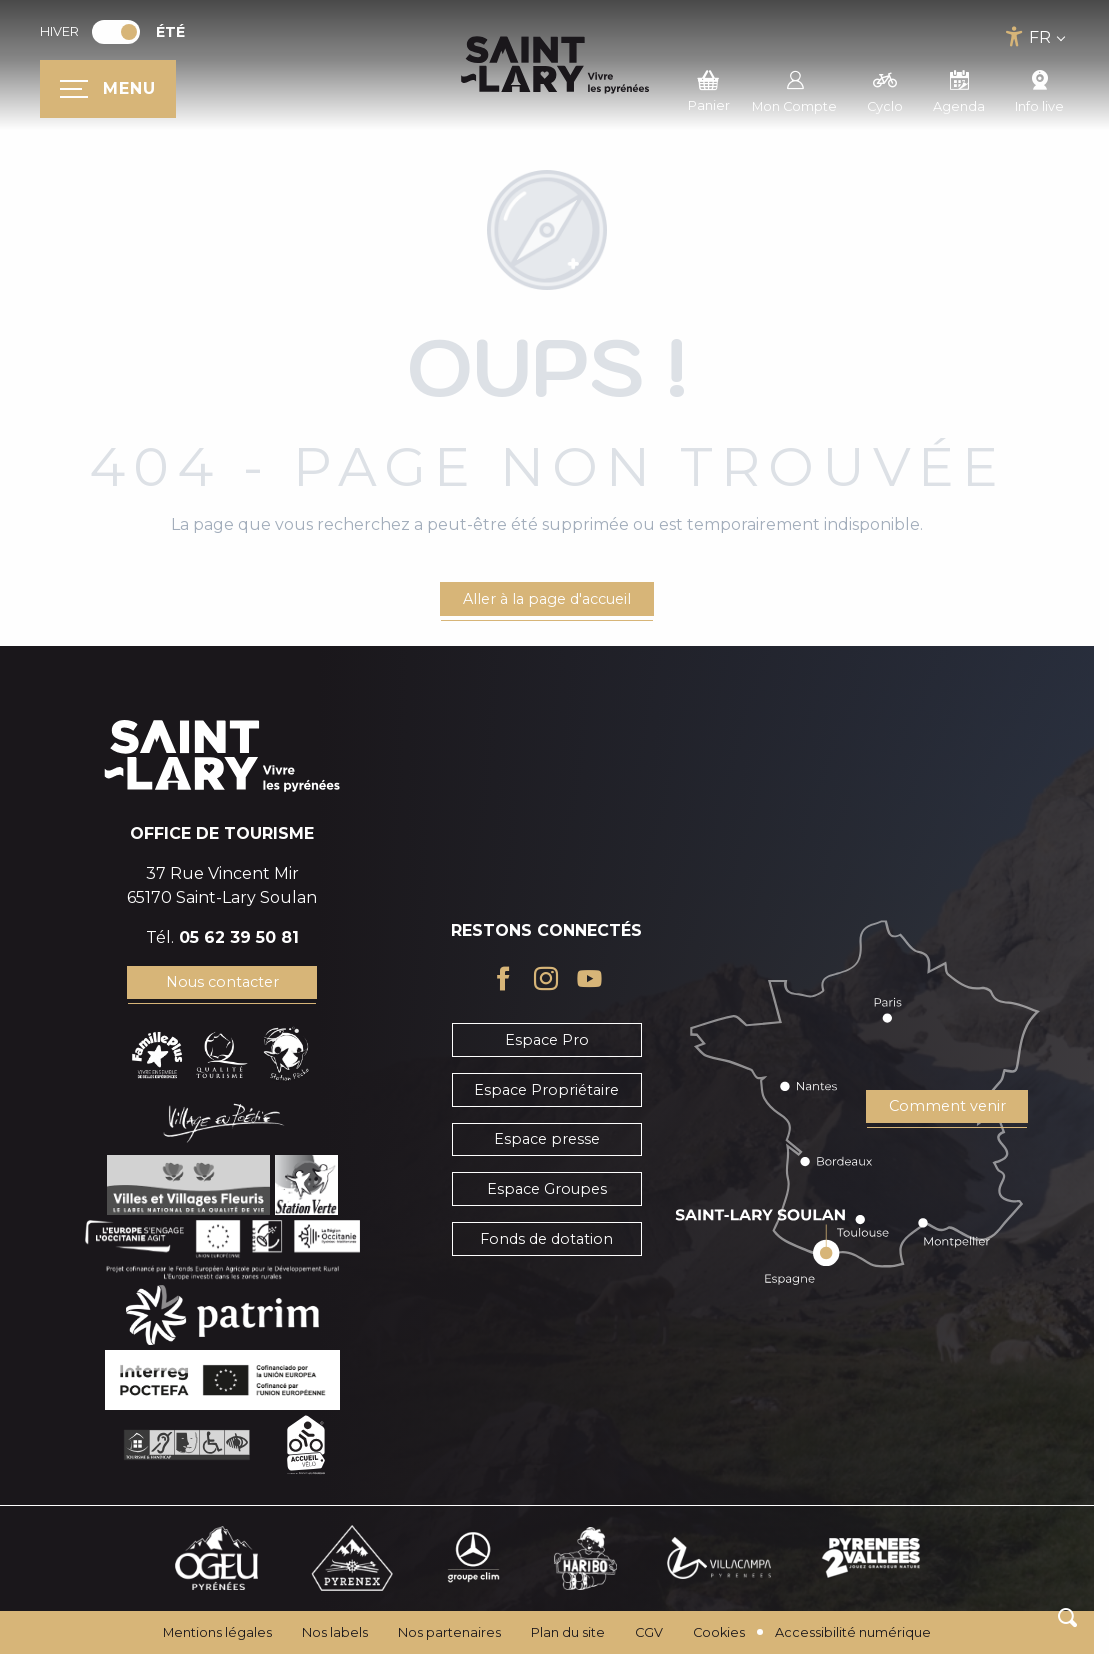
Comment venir (947, 1106)
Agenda (959, 89)
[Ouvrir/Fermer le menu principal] (108, 89)
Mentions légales (217, 1632)
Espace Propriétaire (546, 1090)
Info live (1039, 89)
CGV (649, 1632)
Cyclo (885, 89)
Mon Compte (794, 89)
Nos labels (335, 1632)
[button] (1067, 1617)
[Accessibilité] (1014, 36)
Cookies (719, 1632)
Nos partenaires (449, 1632)
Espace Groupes (547, 1189)
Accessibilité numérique (853, 1632)
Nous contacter (222, 982)
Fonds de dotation (546, 1239)
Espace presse (547, 1139)
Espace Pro (547, 1040)
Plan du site (568, 1632)
